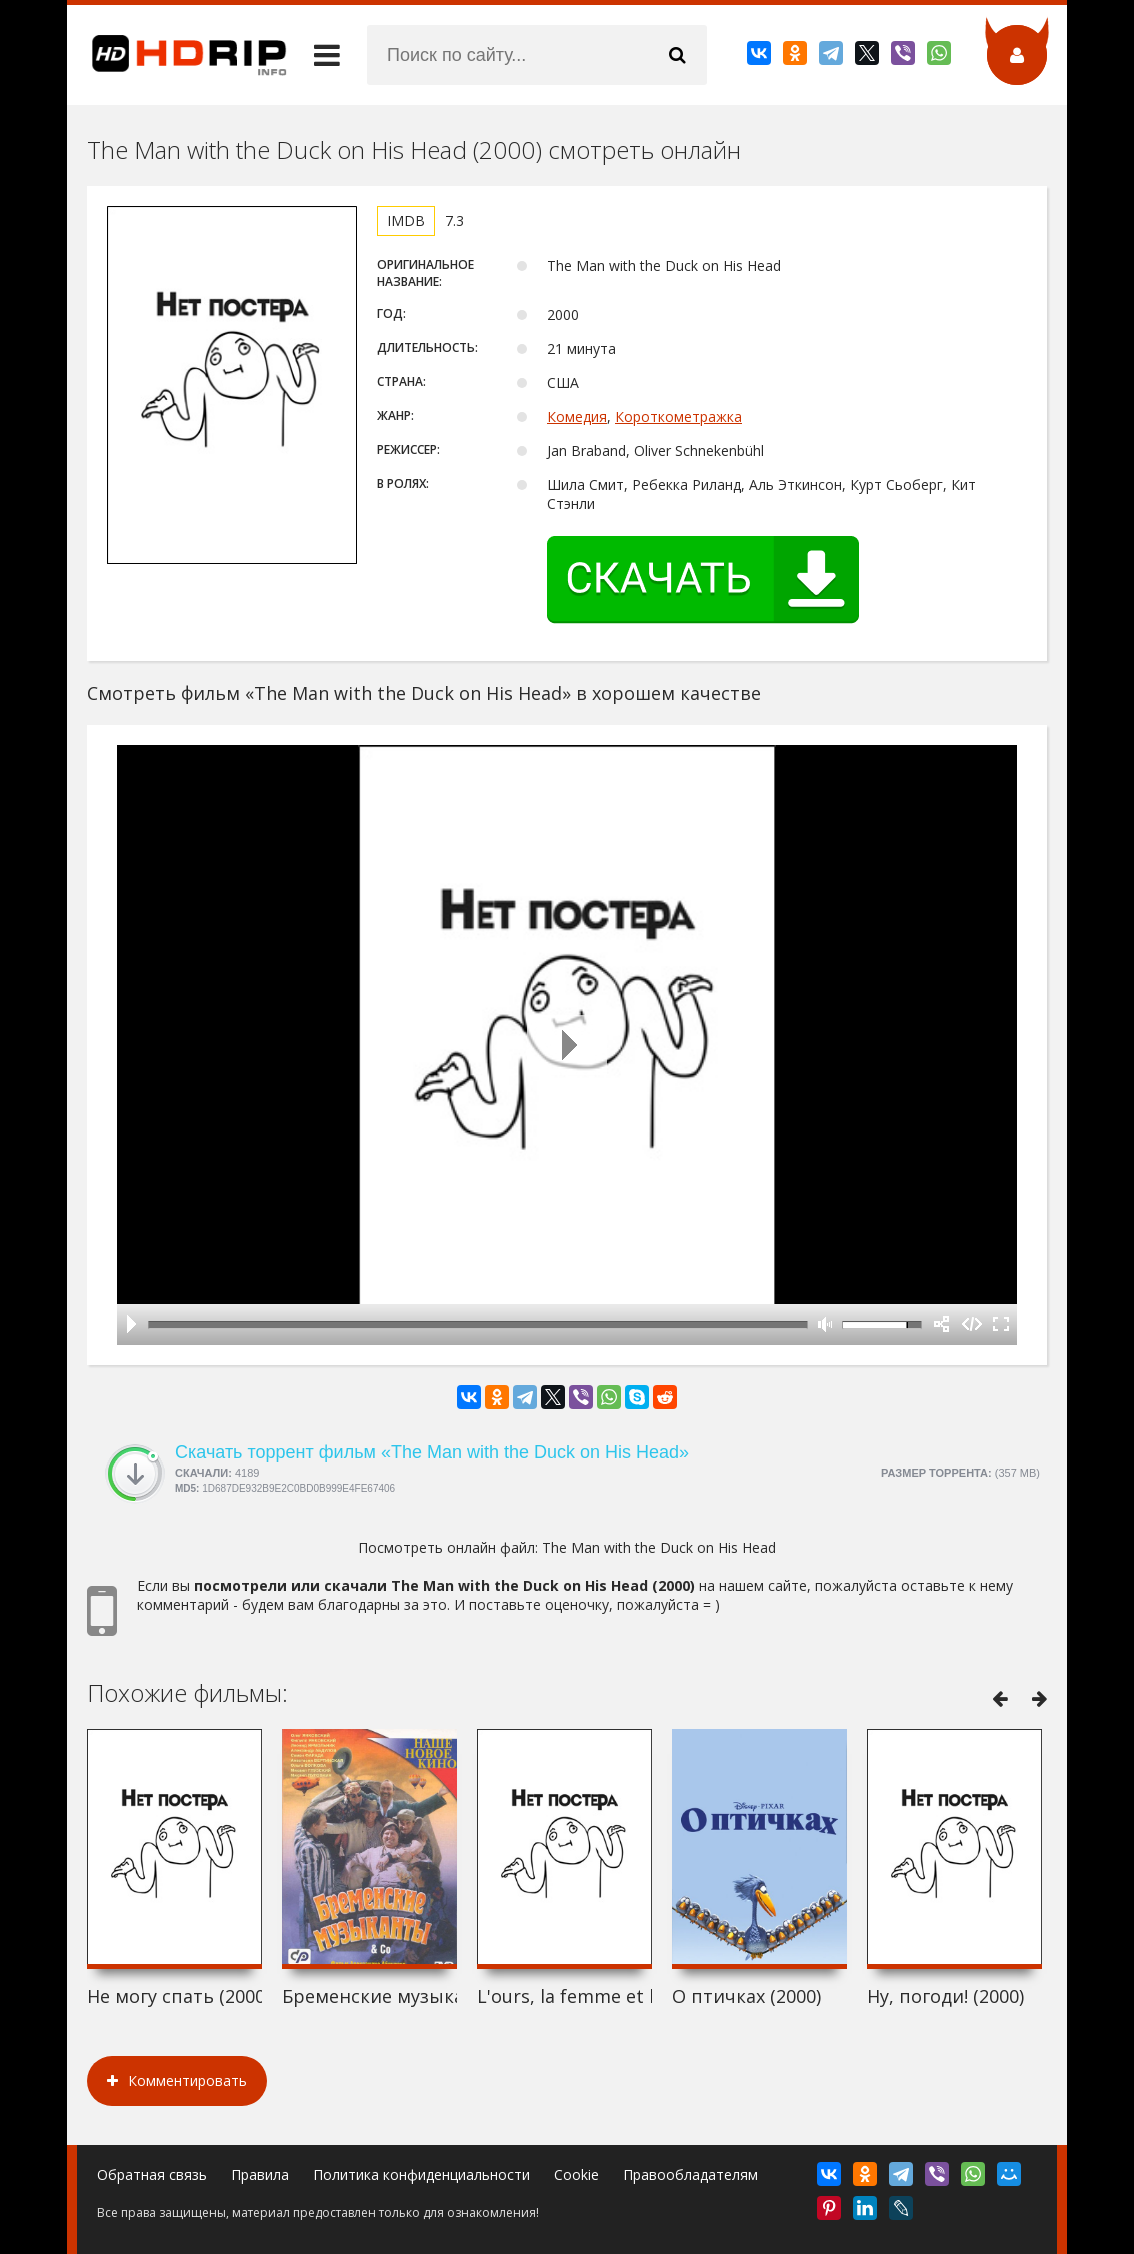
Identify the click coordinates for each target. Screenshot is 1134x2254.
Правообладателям (690, 2174)
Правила (260, 2174)
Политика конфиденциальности (421, 2174)
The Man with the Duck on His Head (659, 1547)
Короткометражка (678, 416)
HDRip (177, 55)
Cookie (576, 2174)
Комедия (577, 416)
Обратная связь (152, 2174)
